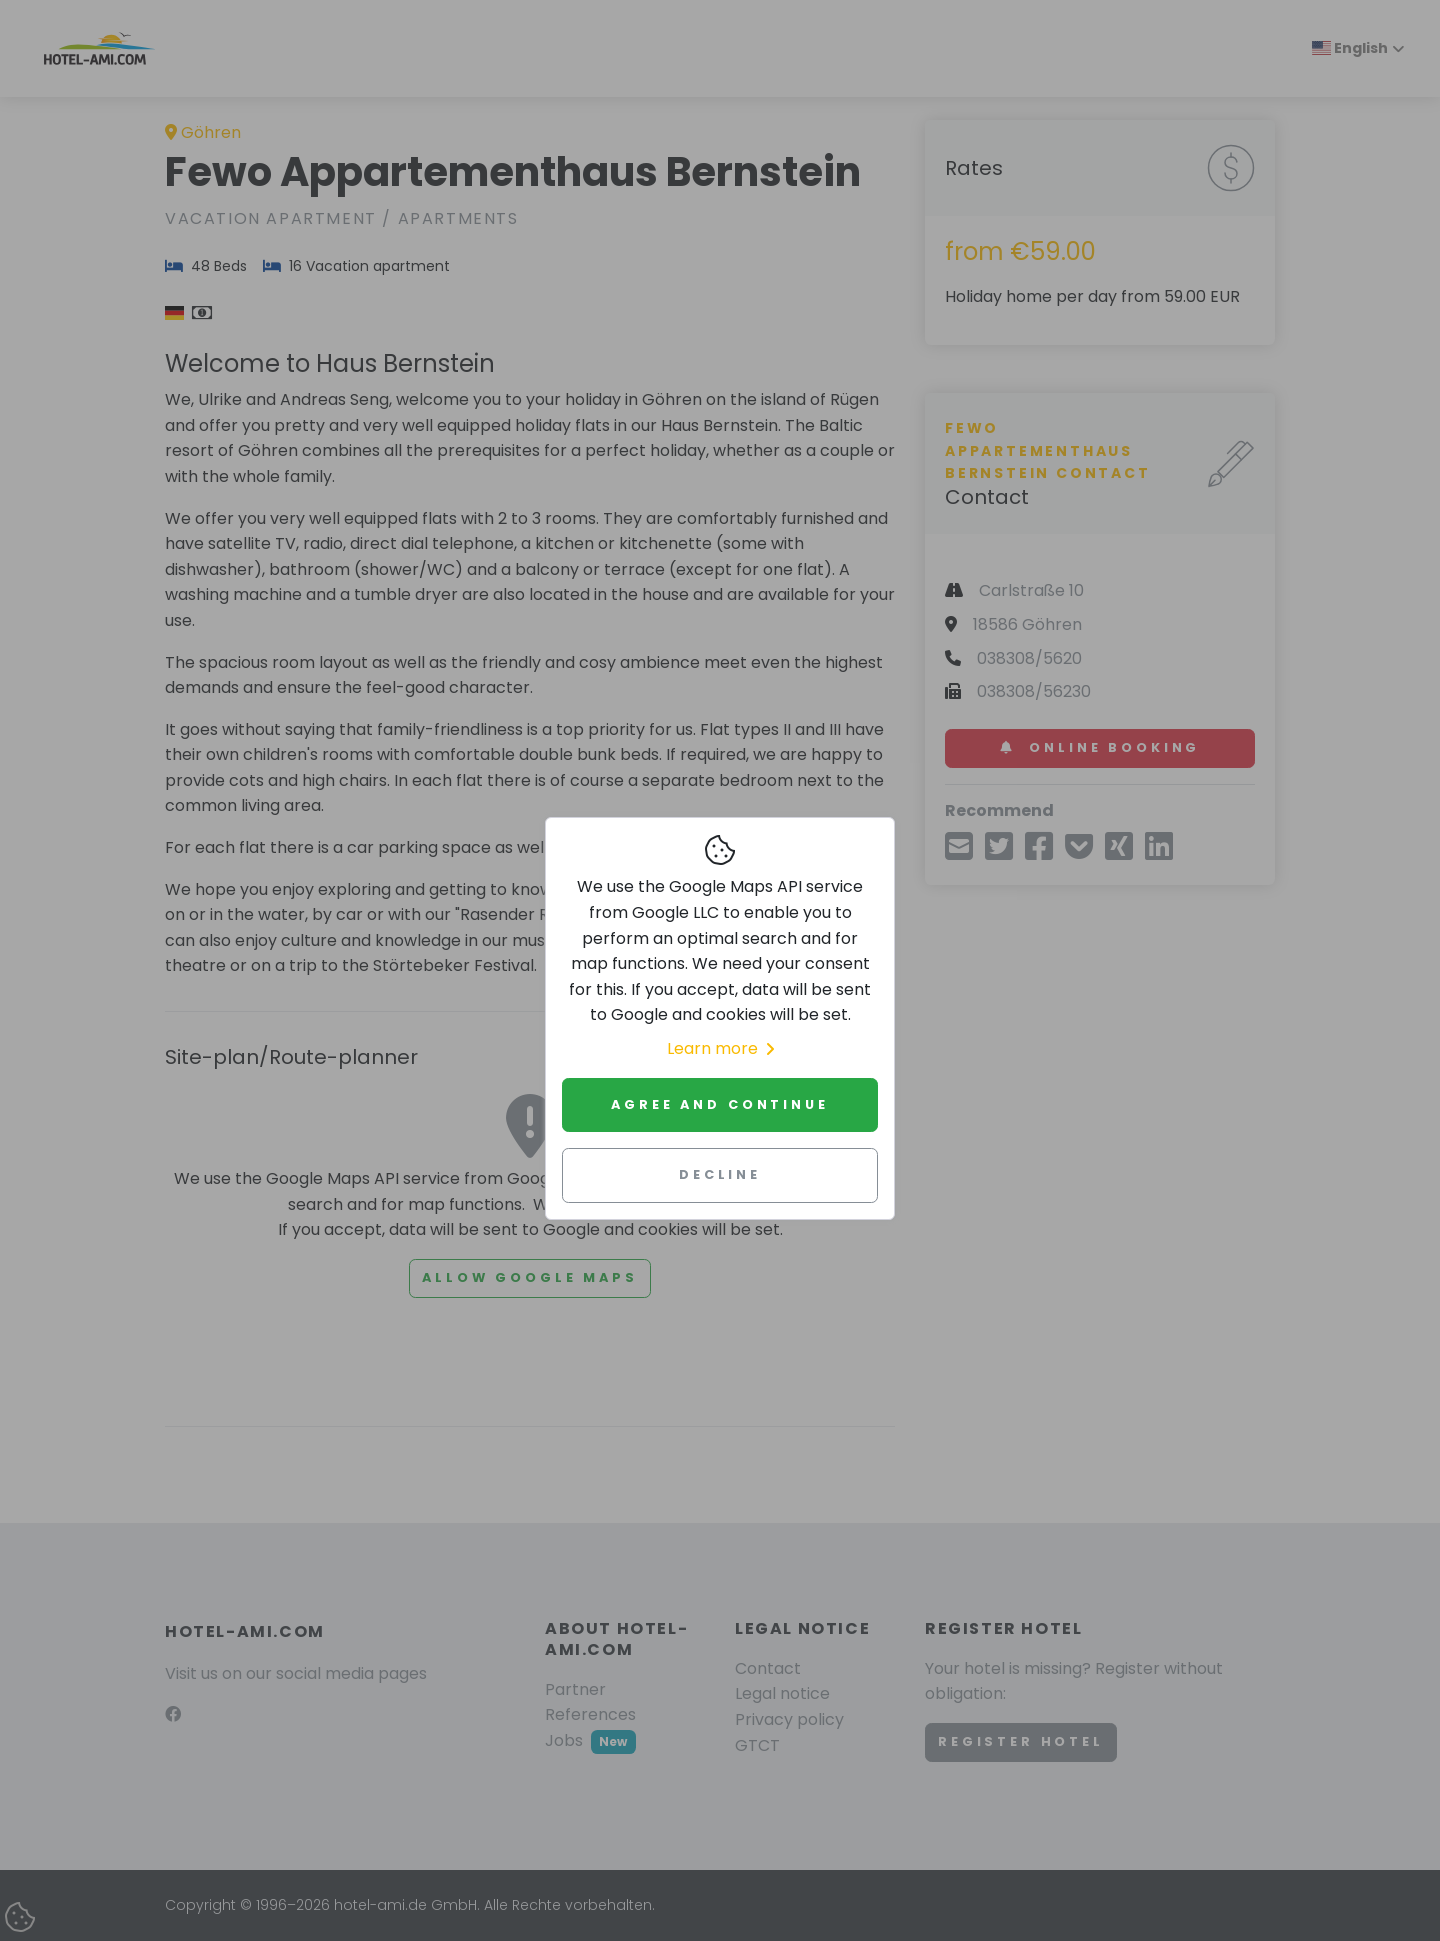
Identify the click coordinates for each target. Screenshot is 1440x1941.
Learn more (720, 1048)
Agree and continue (719, 1104)
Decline (720, 1174)
